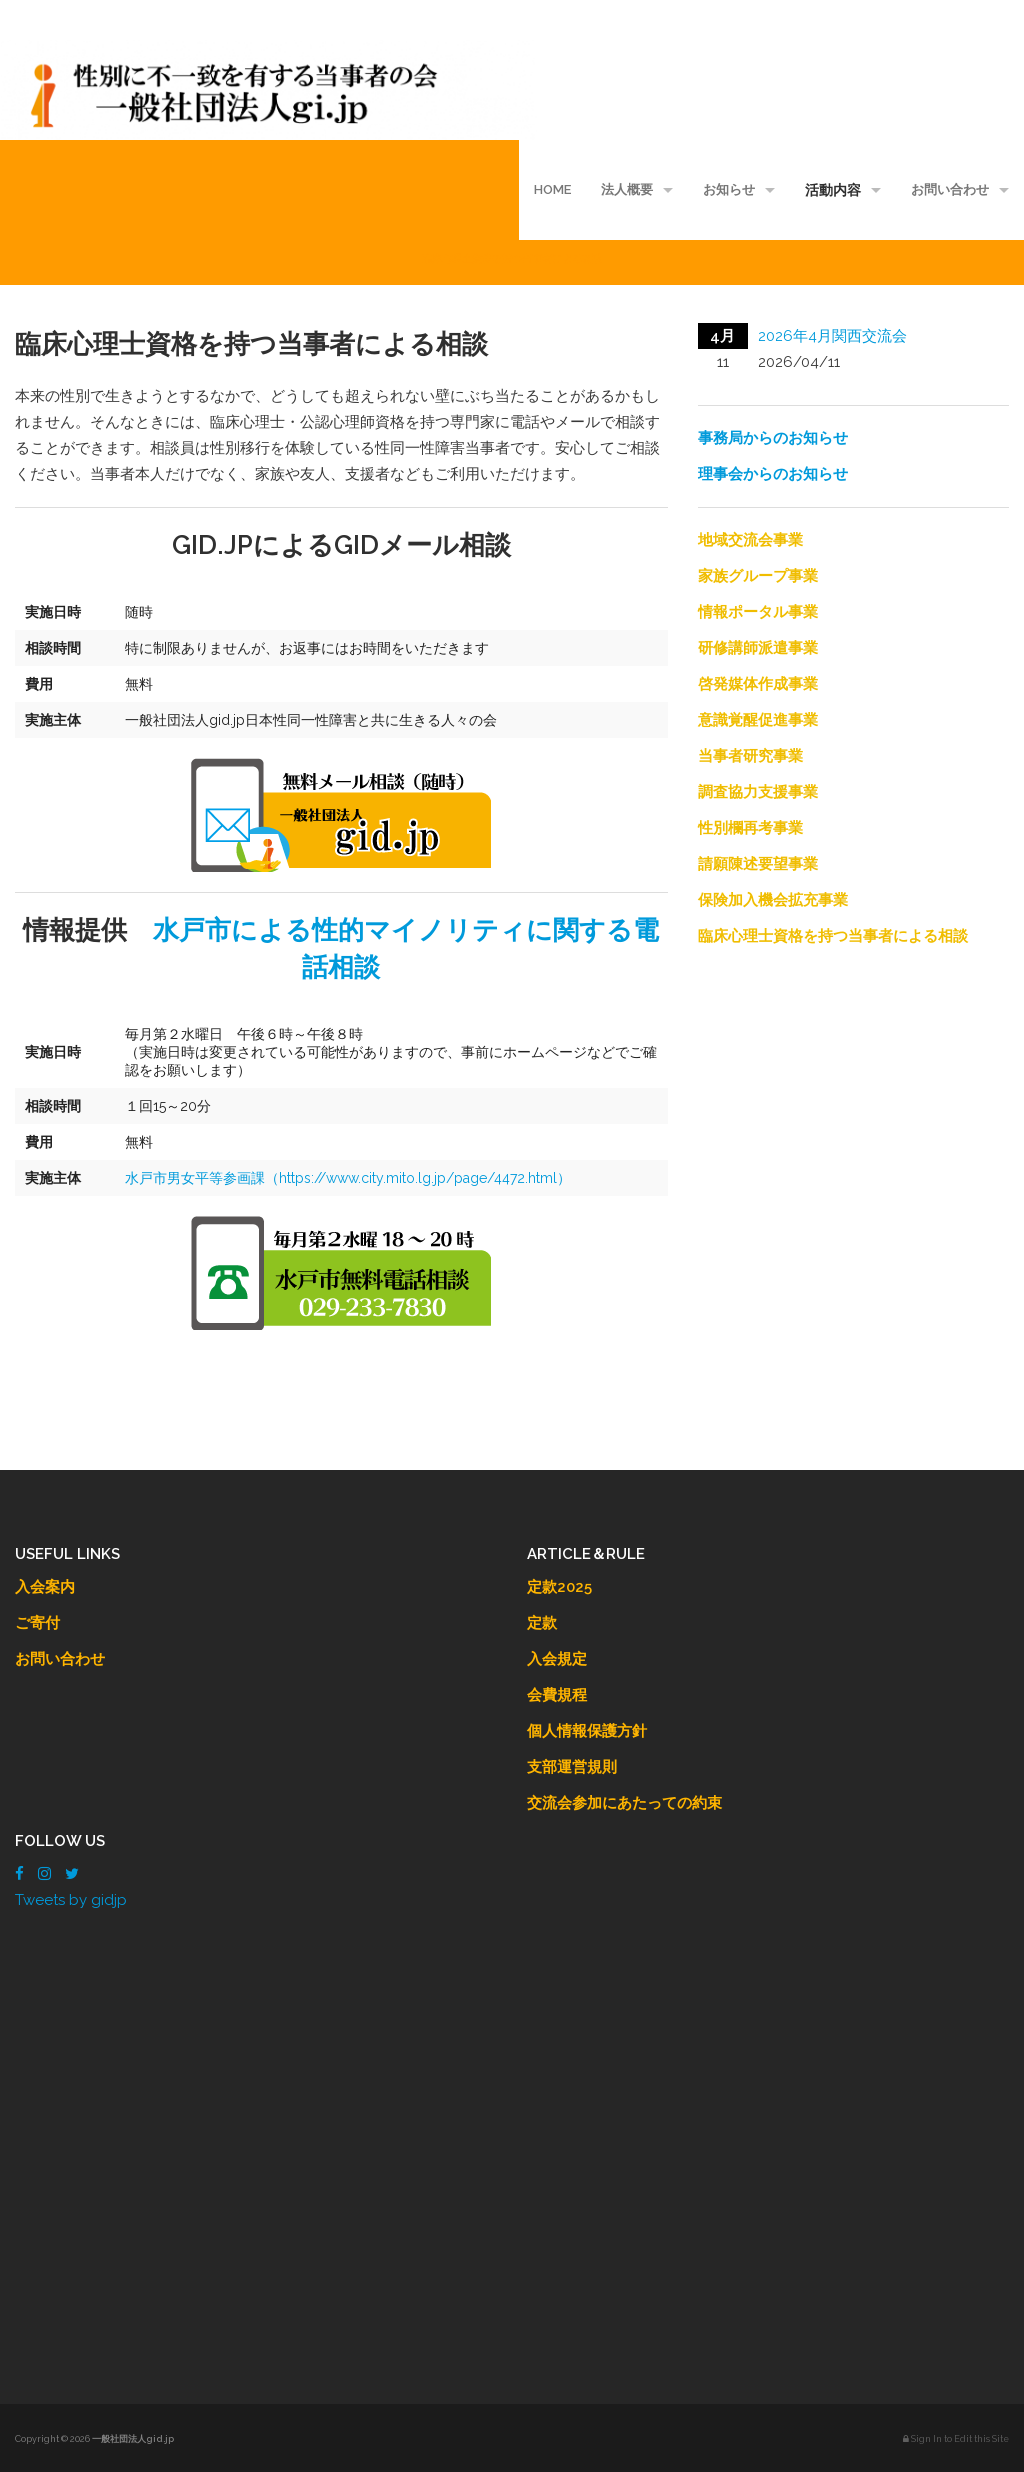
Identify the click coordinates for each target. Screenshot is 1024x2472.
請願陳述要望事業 (758, 864)
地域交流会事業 (750, 540)
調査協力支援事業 (758, 792)
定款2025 (559, 1587)
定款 (542, 1623)
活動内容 (833, 190)
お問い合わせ (950, 189)
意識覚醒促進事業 (758, 720)
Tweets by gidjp (71, 1900)
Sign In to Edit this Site (956, 2439)
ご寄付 (37, 1623)
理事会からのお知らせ (773, 474)
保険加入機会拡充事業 (773, 900)
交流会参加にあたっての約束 (624, 1803)
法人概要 (627, 189)
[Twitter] (72, 1874)
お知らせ (729, 189)
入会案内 (45, 1587)
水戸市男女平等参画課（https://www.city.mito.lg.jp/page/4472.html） (348, 1178)
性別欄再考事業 (750, 828)
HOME (552, 189)
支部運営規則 (572, 1767)
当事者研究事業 (750, 756)
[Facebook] (19, 1874)
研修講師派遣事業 (758, 648)
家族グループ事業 (758, 576)
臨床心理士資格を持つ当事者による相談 (833, 936)
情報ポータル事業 (758, 612)
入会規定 (557, 1659)
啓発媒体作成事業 (758, 684)
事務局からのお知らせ (773, 438)
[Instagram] (44, 1874)
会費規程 (557, 1695)
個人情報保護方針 (587, 1731)
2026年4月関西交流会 (832, 336)
